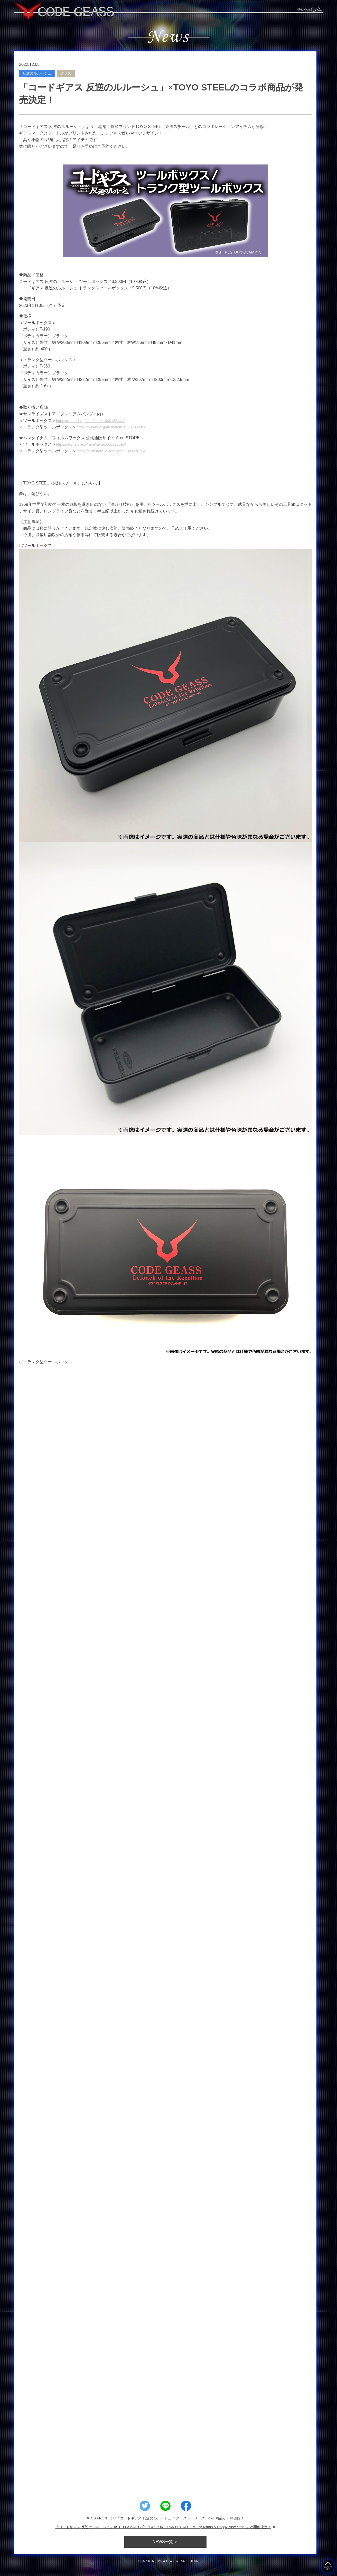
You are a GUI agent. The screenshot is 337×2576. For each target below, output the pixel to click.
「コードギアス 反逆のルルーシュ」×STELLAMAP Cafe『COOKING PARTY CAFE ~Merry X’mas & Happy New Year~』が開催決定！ (163, 2527)
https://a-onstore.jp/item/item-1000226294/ (115, 451)
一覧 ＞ (165, 2542)
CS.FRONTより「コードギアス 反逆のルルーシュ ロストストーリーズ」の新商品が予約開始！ (167, 2518)
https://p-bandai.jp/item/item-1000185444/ (94, 420)
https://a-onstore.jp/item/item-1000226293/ (94, 444)
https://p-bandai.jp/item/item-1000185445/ (114, 427)
